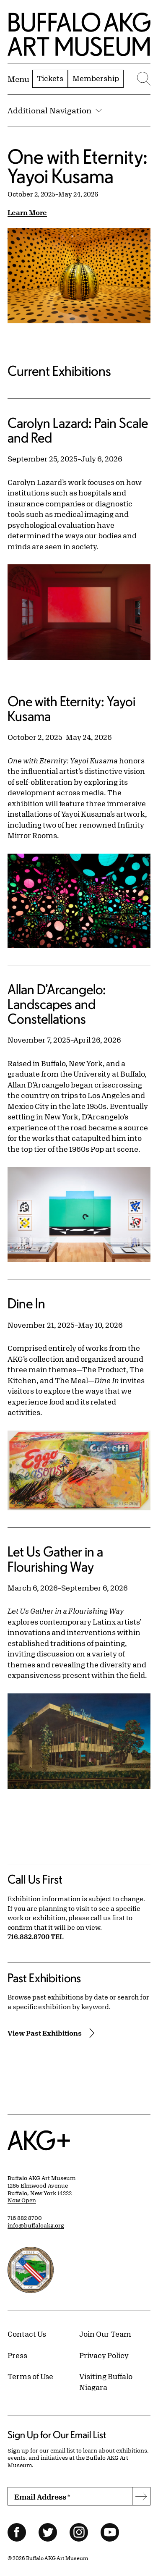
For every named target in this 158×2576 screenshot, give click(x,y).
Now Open (22, 2200)
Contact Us (27, 2334)
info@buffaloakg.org (36, 2225)
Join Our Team (105, 2334)
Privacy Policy (104, 2355)
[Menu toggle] (18, 79)
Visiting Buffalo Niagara (105, 2381)
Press (17, 2355)
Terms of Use (30, 2376)
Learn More (27, 212)
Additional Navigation (55, 110)
